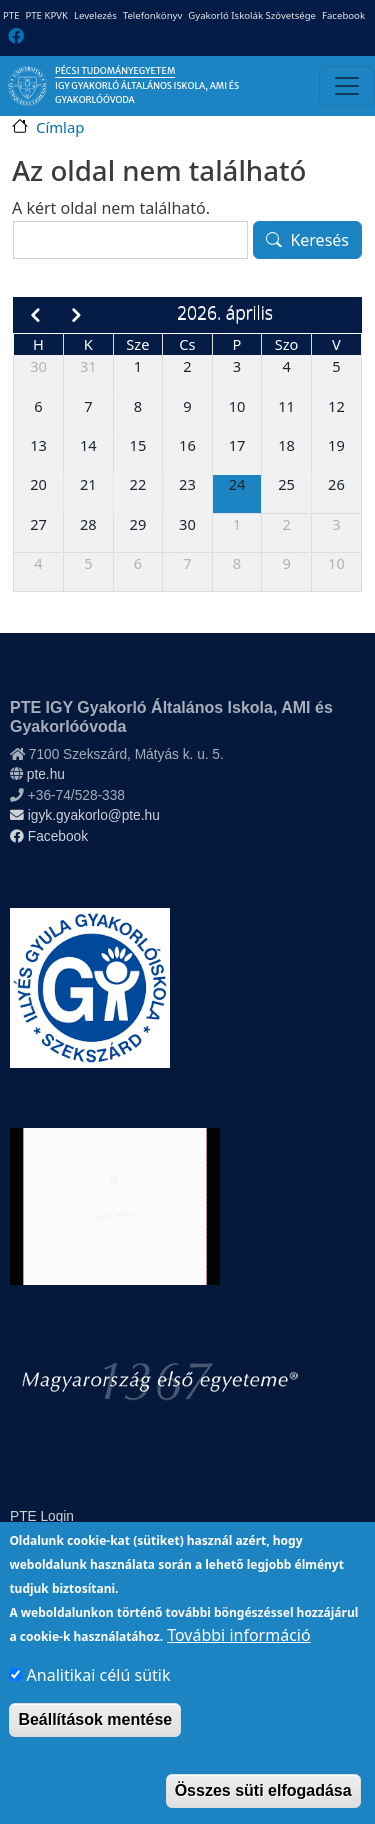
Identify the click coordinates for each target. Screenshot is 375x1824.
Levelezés (95, 15)
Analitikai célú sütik (99, 1700)
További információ (238, 1660)
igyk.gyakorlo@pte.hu (85, 815)
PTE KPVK (46, 15)
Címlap (60, 127)
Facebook (343, 15)
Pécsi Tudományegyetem (115, 70)
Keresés (319, 240)
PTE (11, 15)
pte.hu (46, 774)
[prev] (34, 315)
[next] (76, 315)
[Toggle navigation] (347, 86)
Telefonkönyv (153, 15)
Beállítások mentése (95, 1744)
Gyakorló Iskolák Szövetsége (252, 15)
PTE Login (42, 1516)
